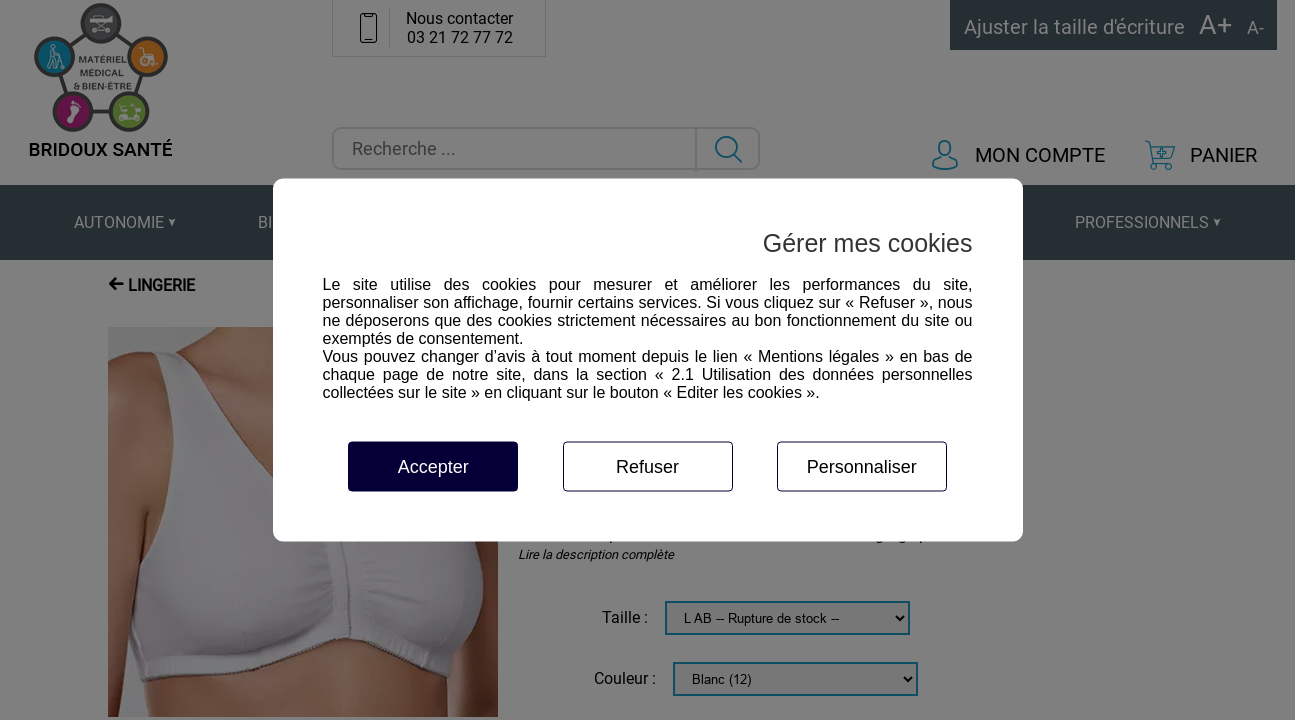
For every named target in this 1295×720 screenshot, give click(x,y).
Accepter (433, 467)
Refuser (647, 467)
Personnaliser (862, 467)
